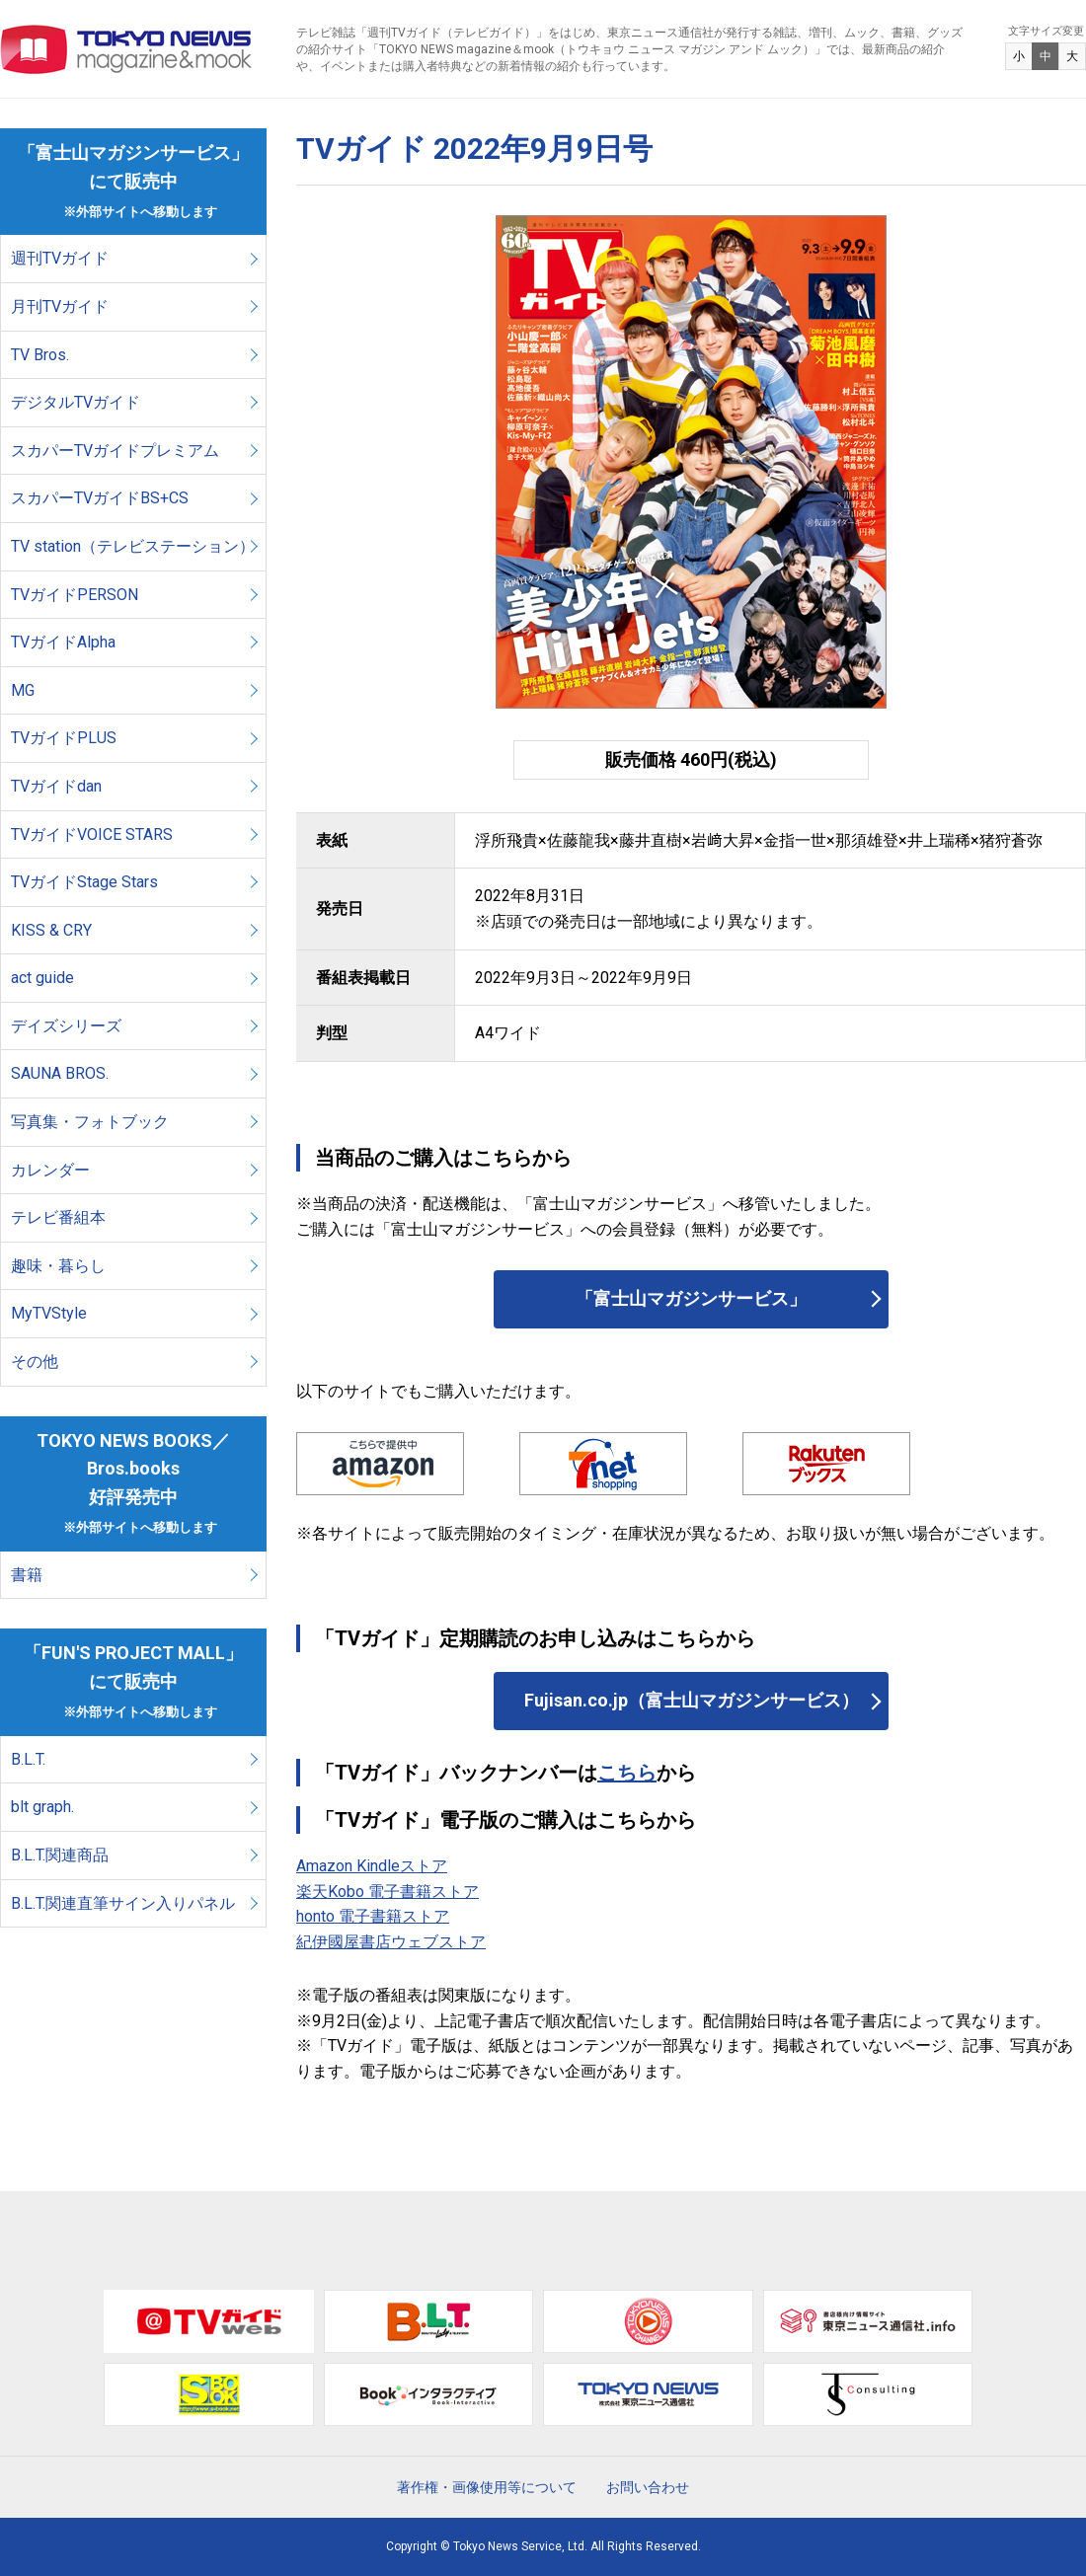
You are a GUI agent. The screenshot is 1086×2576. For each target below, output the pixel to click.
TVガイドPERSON (74, 594)
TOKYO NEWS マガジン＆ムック (127, 49)
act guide (42, 977)
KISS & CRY (51, 930)
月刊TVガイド (60, 306)
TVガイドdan (56, 786)
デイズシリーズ (66, 1026)
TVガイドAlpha (63, 642)
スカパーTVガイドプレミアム (115, 450)
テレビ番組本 (58, 1217)
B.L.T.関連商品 (60, 1855)
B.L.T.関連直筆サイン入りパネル (123, 1903)
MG (23, 690)
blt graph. (42, 1806)
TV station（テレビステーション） (133, 546)
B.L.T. (28, 1759)
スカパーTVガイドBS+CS (100, 498)
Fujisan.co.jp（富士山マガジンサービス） (691, 1700)
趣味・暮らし (58, 1265)
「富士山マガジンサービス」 (691, 1298)
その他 (34, 1361)
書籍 (26, 1574)
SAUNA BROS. (62, 1073)
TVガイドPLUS (63, 737)
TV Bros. (40, 354)
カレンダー (50, 1170)
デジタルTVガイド (75, 402)
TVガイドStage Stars (84, 881)
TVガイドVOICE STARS (92, 834)
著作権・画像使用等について (487, 2487)
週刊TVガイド (60, 258)
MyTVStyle (49, 1313)
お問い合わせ (647, 2487)
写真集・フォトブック (90, 1121)
